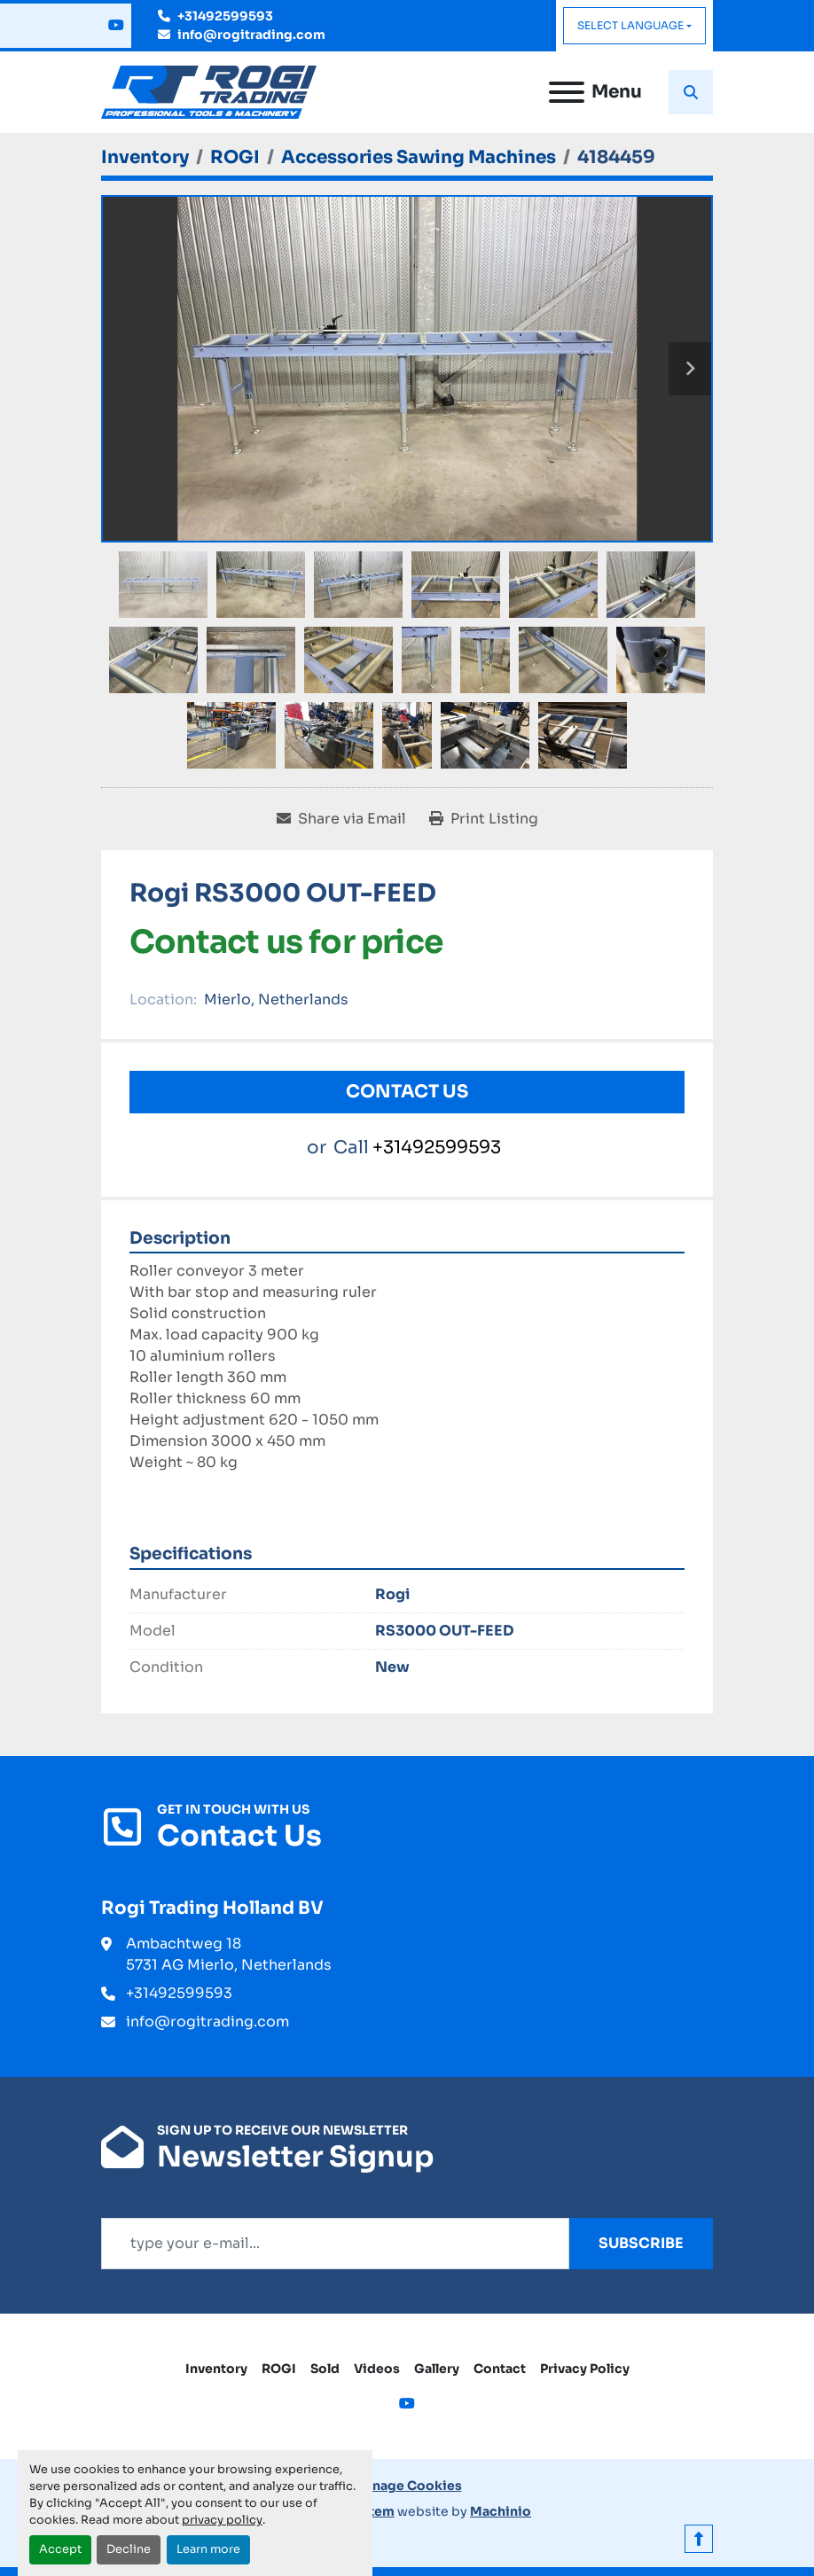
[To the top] (699, 2539)
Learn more (208, 2549)
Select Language (630, 25)
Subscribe (641, 2243)
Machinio (500, 2511)
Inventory (216, 2369)
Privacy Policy (585, 2369)
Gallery (436, 2369)
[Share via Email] (341, 819)
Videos (377, 2369)
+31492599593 (225, 16)
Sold (325, 2369)
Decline (128, 2549)
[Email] (335, 2243)
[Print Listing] (484, 819)
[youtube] (116, 25)
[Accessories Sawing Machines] (418, 157)
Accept (60, 2549)
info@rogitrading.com (251, 35)
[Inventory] (145, 157)
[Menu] (566, 92)
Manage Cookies (407, 2486)
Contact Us (407, 1092)
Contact (500, 2369)
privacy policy (222, 2520)
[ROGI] (235, 157)
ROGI (279, 2369)
